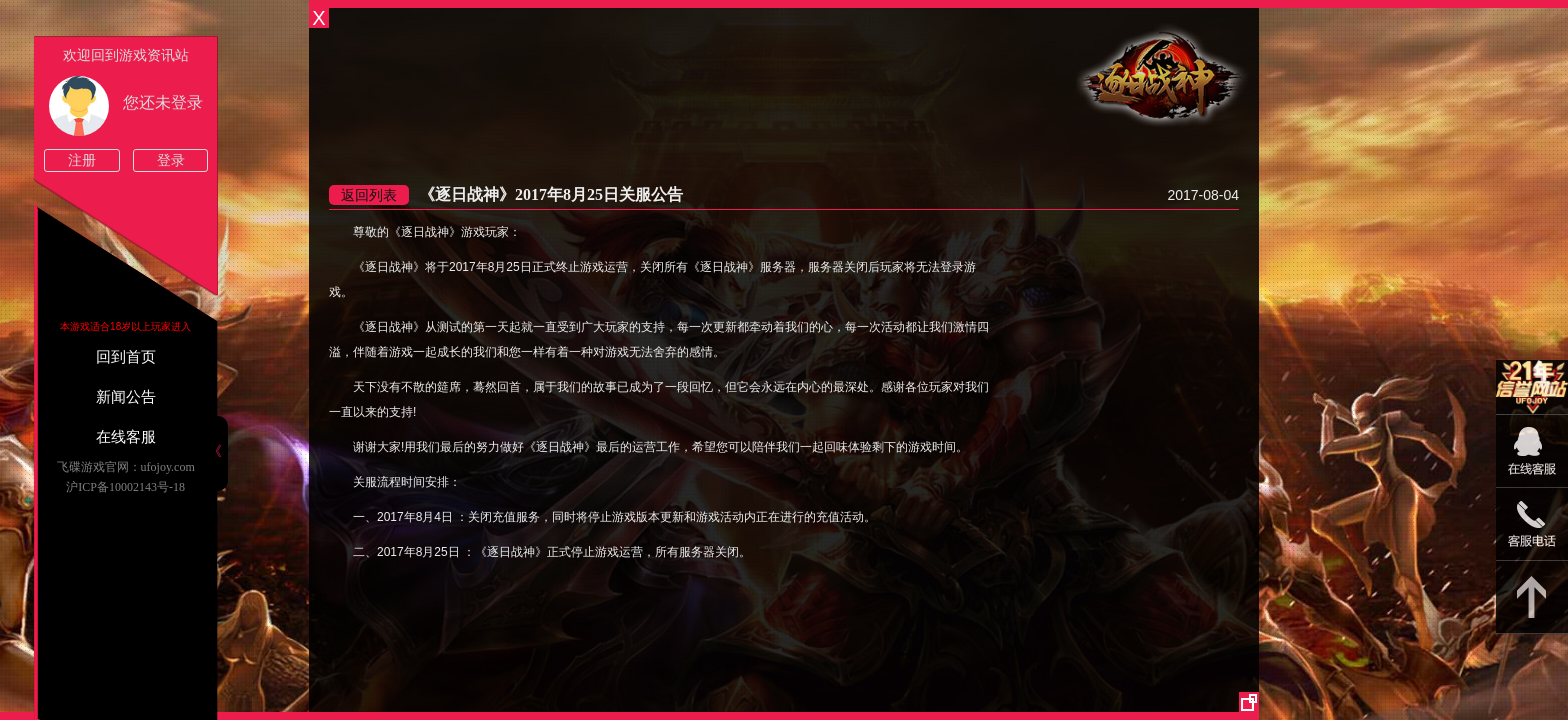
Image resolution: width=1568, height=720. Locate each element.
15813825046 (1532, 524)
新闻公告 (126, 397)
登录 (171, 160)
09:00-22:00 (1532, 461)
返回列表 (369, 195)
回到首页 (126, 357)
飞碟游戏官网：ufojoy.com (126, 467)
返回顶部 (1532, 597)
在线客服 (126, 437)
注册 (82, 160)
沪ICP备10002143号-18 (125, 487)
